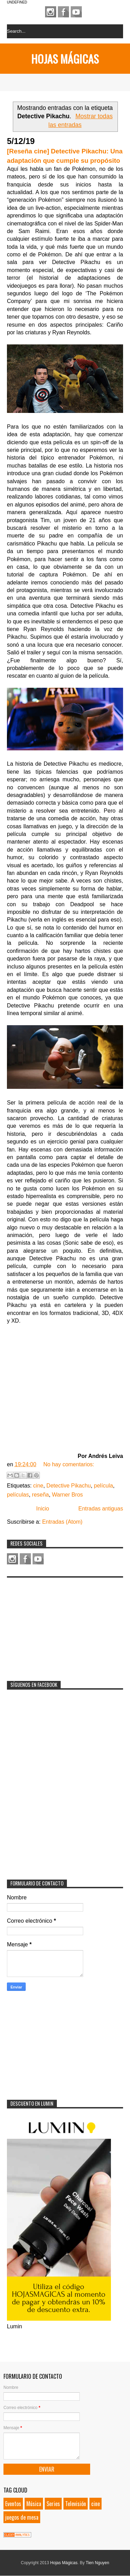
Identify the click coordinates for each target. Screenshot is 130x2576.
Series (53, 2503)
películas (18, 1495)
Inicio (42, 1509)
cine (38, 1486)
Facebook (63, 11)
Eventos (13, 2503)
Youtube (76, 11)
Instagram (50, 11)
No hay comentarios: (68, 1464)
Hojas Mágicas (65, 58)
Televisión (75, 2503)
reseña (40, 1495)
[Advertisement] (59, 1624)
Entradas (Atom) (62, 1522)
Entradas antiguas (100, 1509)
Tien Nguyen (97, 2562)
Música (33, 2503)
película (103, 1486)
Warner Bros (67, 1495)
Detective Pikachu (68, 1486)
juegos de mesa (21, 2517)
